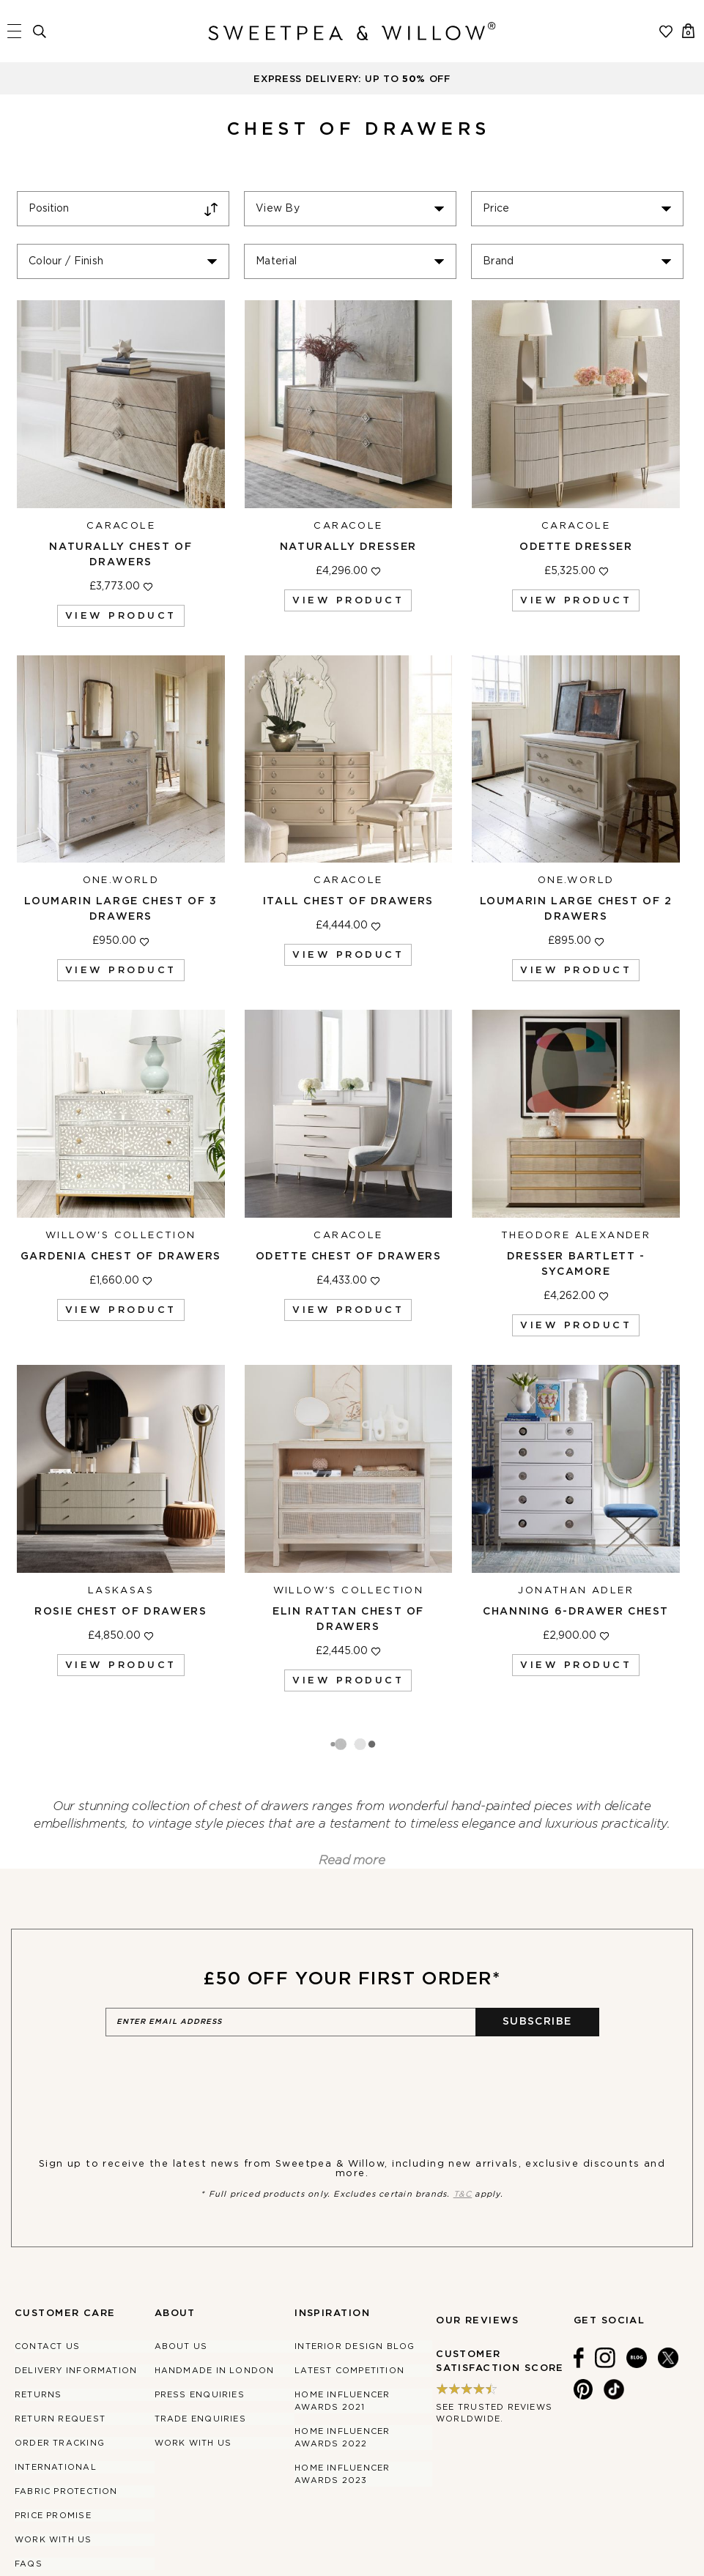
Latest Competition (349, 2313)
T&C (463, 2137)
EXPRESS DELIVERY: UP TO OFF (351, 79)
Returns (38, 2338)
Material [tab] (276, 261)
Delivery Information (76, 2313)
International (56, 2410)
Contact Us (47, 2289)
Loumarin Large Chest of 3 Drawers (120, 909)
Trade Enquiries (200, 2362)
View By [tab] (278, 209)
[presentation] (216, 2019)
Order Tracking (60, 2386)
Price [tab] (496, 209)
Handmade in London (215, 2313)
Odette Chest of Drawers (349, 1256)
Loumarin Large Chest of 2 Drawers (576, 909)
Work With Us (53, 2483)
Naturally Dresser (348, 547)
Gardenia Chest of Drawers (121, 1256)
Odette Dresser (575, 547)
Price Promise (53, 2458)
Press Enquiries (200, 2338)
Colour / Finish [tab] (66, 261)
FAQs (28, 2507)
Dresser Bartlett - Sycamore (576, 1264)
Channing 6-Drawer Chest (576, 1612)
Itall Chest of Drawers (348, 901)
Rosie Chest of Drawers (120, 1612)
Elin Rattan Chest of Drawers (348, 1619)
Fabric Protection (66, 2434)
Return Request (60, 2362)
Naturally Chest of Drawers (120, 554)
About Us (181, 2289)
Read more (352, 1802)
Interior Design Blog (354, 2289)
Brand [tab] (498, 261)
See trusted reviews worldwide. (494, 2356)
